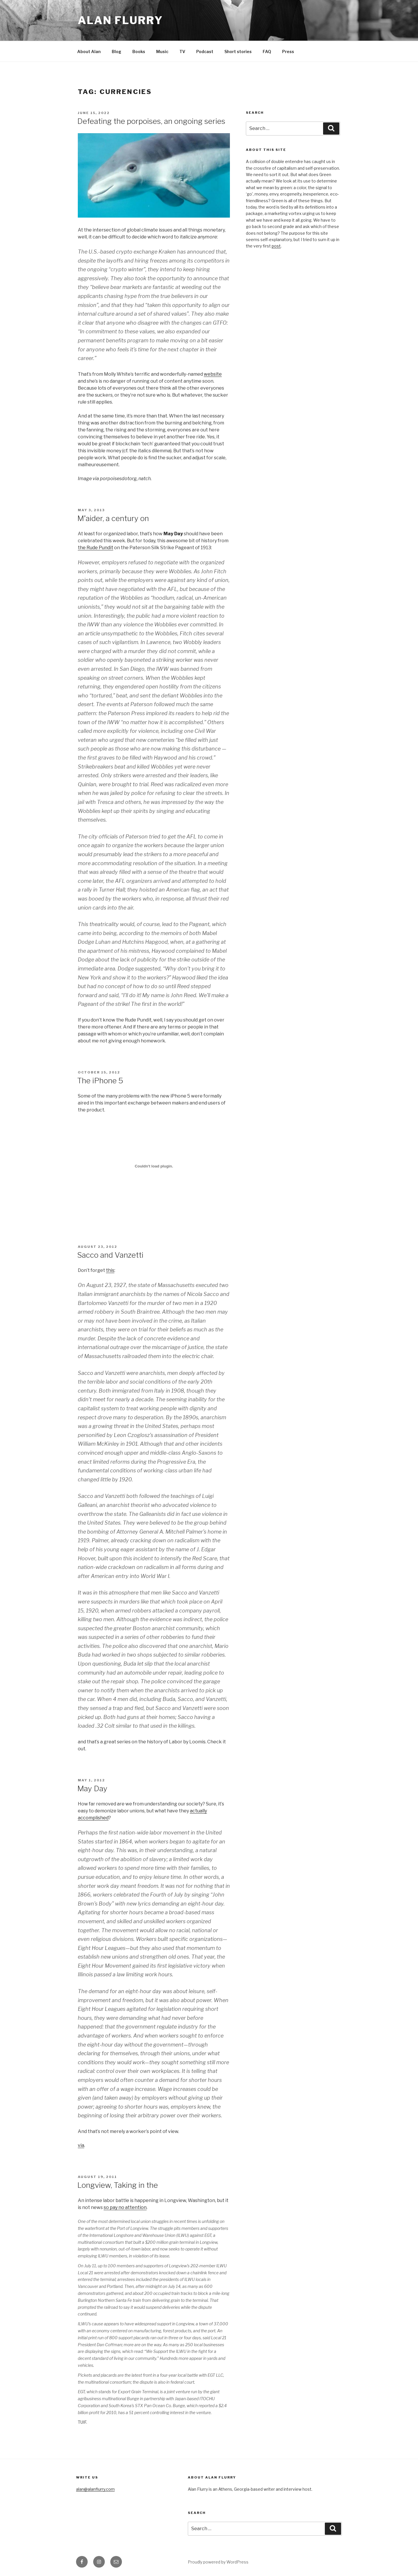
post (276, 245)
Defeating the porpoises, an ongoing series (151, 121)
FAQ (267, 51)
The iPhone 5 (100, 1080)
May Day (92, 1788)
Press (288, 51)
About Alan (89, 51)
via (81, 2145)
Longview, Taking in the (117, 2185)
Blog (116, 51)
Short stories (238, 51)
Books (138, 51)
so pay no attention (125, 2207)
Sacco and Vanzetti (110, 1254)
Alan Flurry (120, 20)
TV (182, 51)
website (213, 374)
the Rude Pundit (95, 547)
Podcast (204, 51)
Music (162, 51)
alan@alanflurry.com (95, 2489)
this (110, 1270)
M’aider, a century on (113, 518)
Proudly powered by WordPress (218, 2561)
